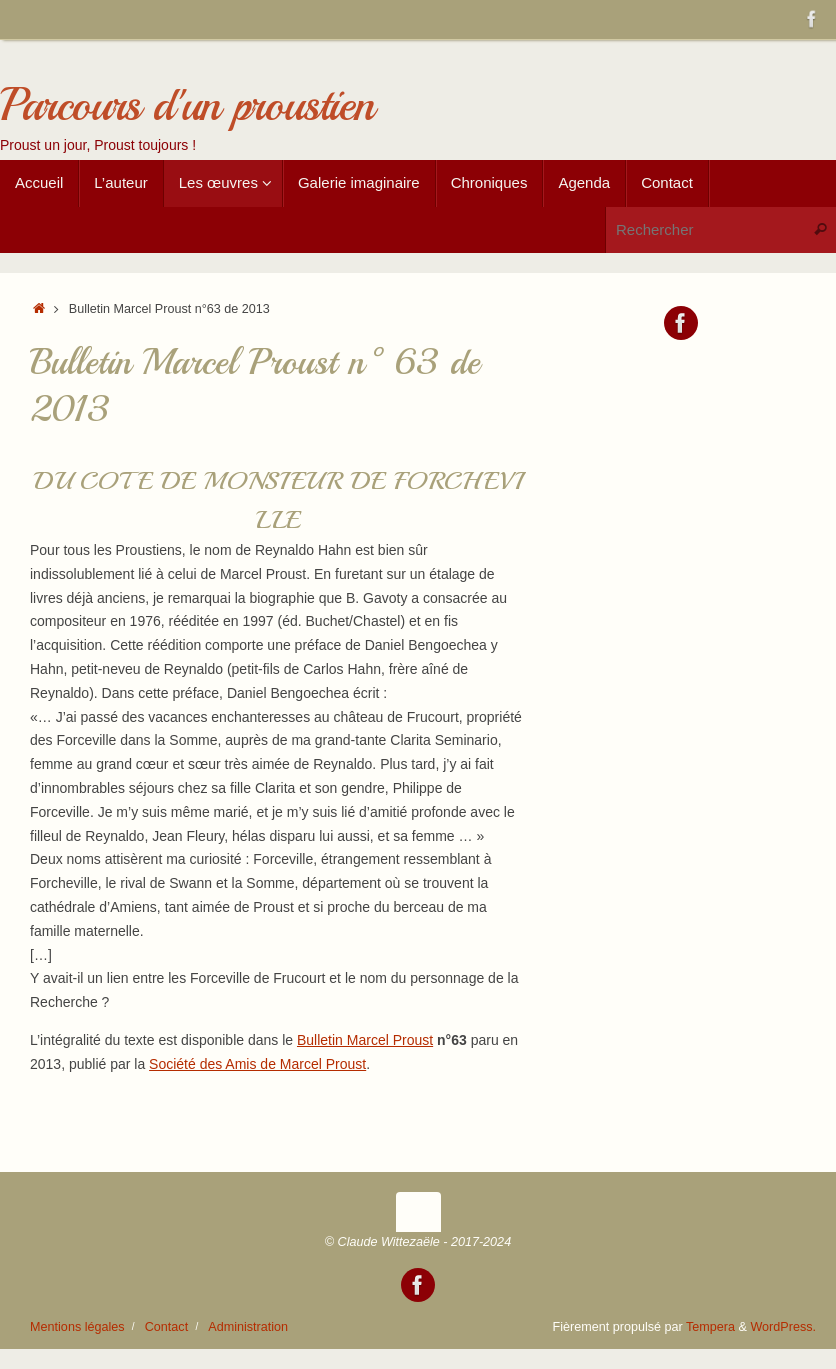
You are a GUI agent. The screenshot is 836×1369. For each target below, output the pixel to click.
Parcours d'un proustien (186, 105)
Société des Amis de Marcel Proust (257, 1064)
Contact (166, 1327)
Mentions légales (77, 1327)
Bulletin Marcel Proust (365, 1040)
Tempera (710, 1327)
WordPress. (783, 1327)
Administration (248, 1327)
